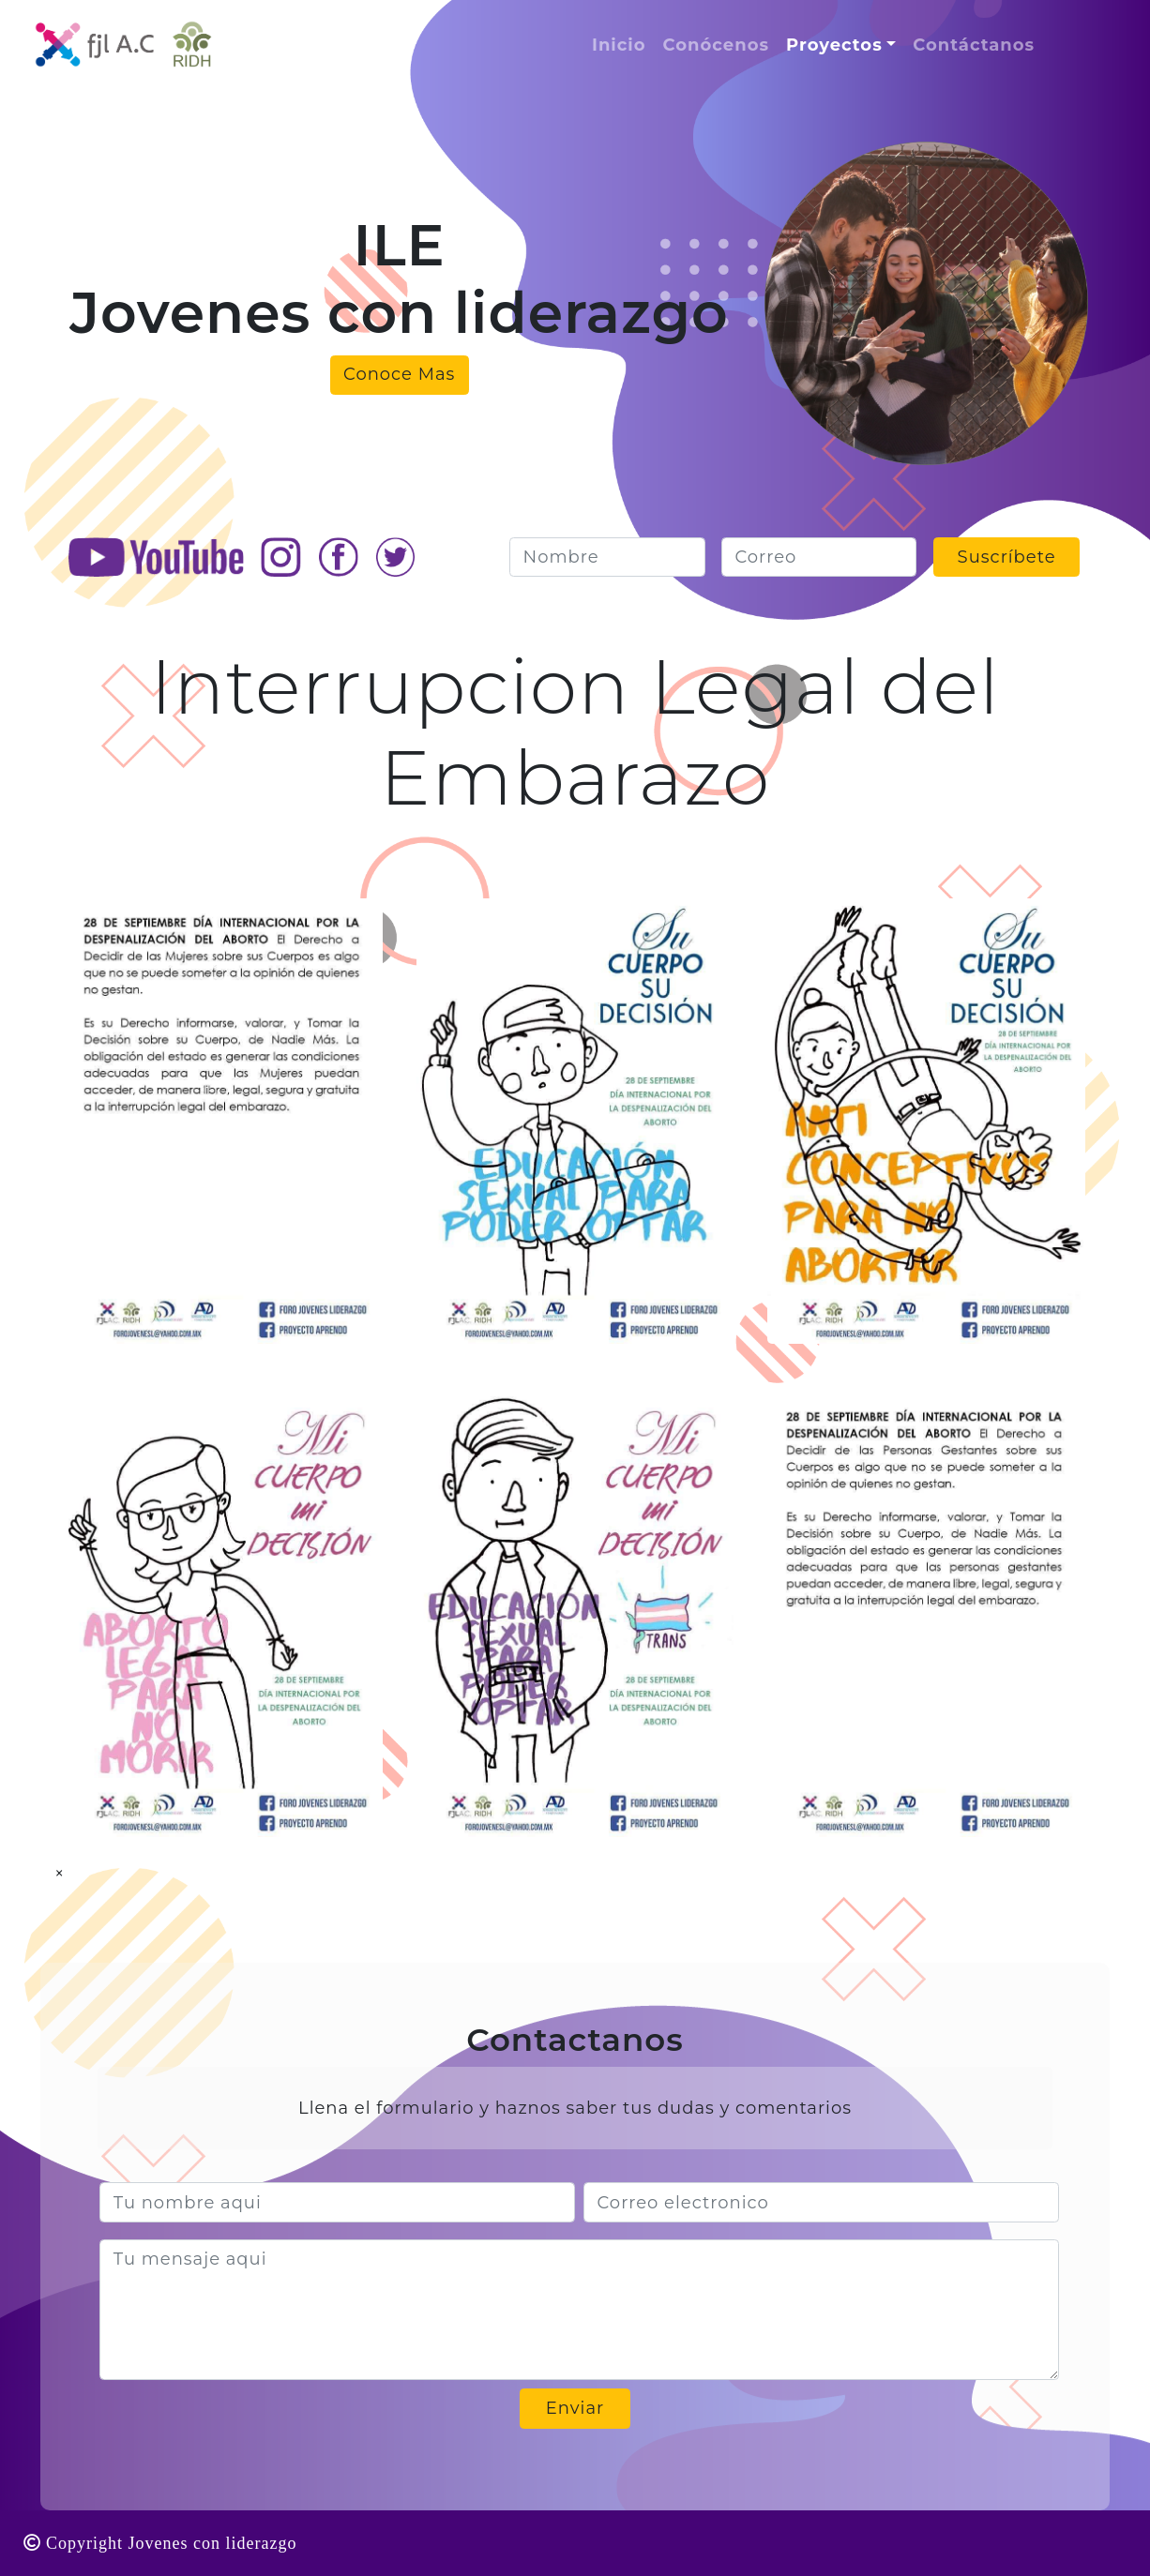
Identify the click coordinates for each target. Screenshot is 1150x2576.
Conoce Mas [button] (399, 374)
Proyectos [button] (834, 45)
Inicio (619, 45)
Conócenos (716, 45)
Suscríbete (1007, 557)
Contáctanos (974, 45)
